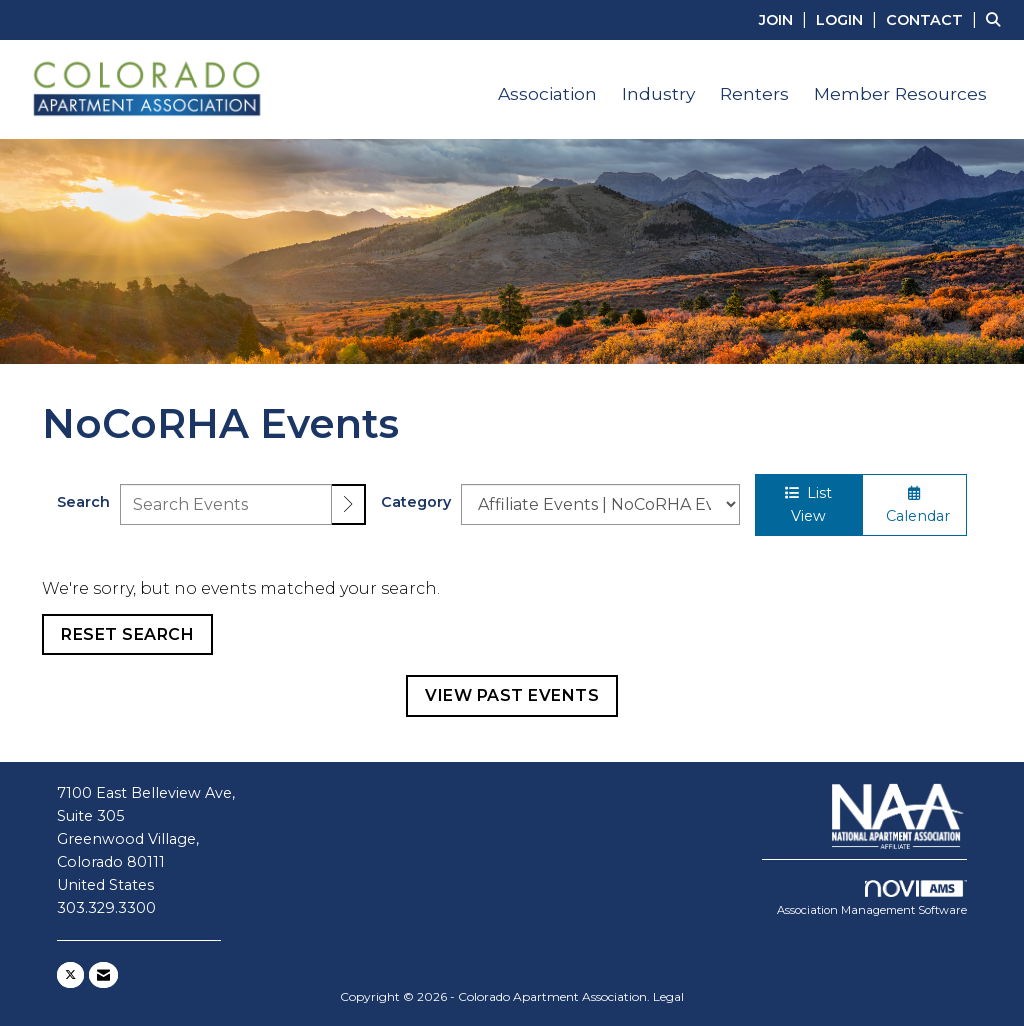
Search (83, 502)
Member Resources (900, 93)
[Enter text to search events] (226, 504)
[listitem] (785, 19)
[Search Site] (997, 19)
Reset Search (127, 634)
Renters (754, 93)
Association (547, 93)
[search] (349, 504)
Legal (668, 996)
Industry (658, 93)
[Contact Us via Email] (103, 975)
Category (416, 502)
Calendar (914, 505)
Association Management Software (872, 899)
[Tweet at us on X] (70, 975)
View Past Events (512, 695)
